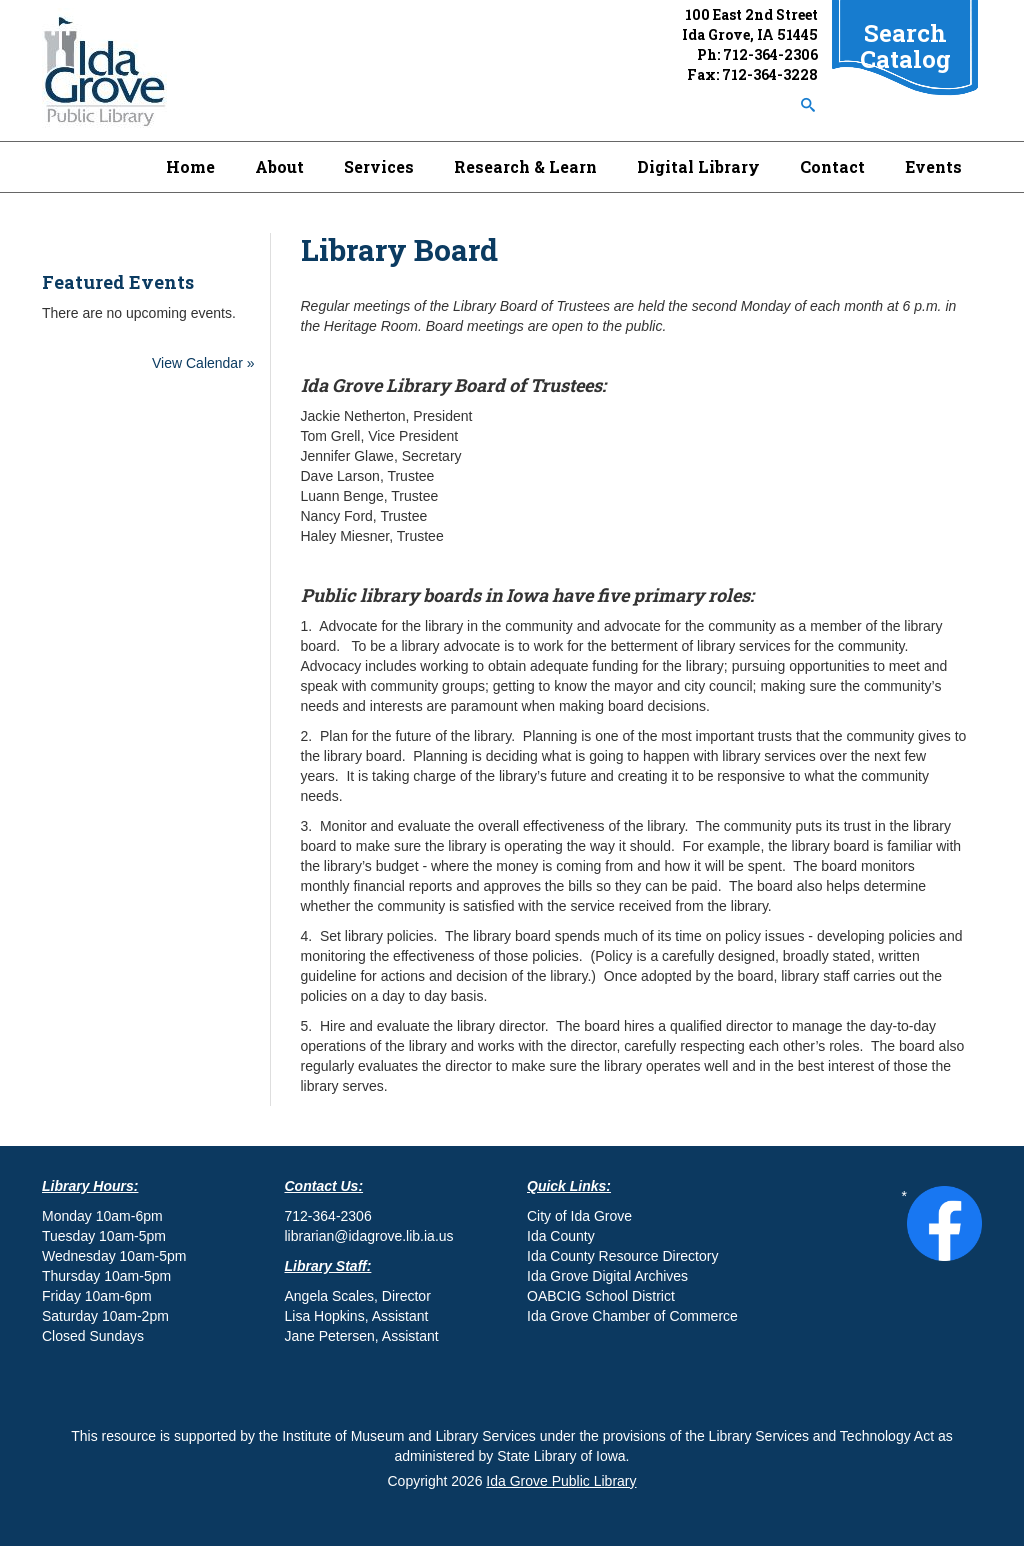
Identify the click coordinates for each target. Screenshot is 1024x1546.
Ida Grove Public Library (561, 1481)
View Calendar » (203, 363)
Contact (832, 166)
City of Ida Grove (579, 1216)
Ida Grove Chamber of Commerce (632, 1316)
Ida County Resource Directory (622, 1256)
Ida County (561, 1236)
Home (190, 166)
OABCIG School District (601, 1296)
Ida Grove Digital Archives (607, 1276)
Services (379, 166)
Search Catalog (905, 46)
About (279, 166)
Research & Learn (525, 166)
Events (933, 166)
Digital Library (698, 166)
